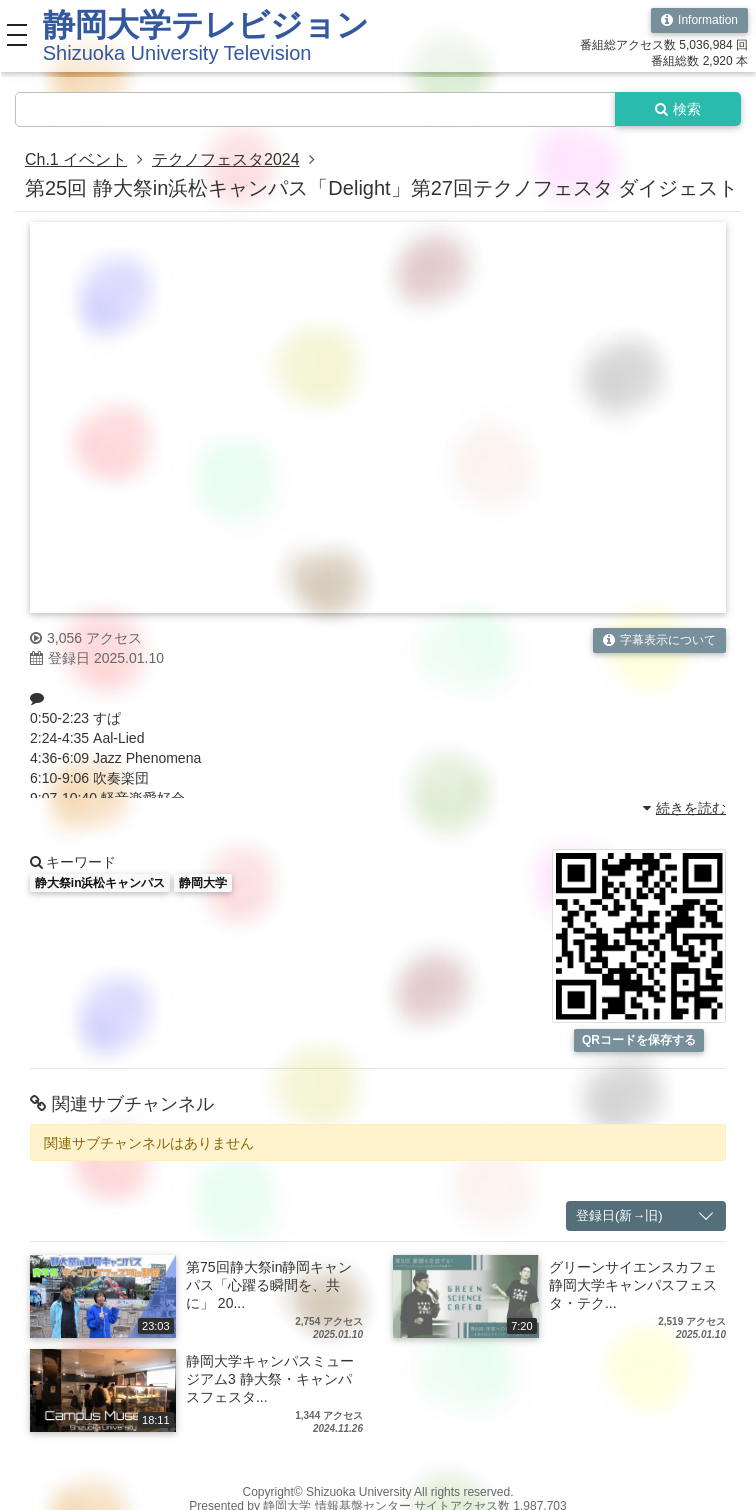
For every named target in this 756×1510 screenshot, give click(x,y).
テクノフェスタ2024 (226, 159)
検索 (678, 109)
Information (699, 20)
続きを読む (684, 809)
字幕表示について (659, 640)
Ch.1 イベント (76, 159)
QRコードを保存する (639, 1040)
